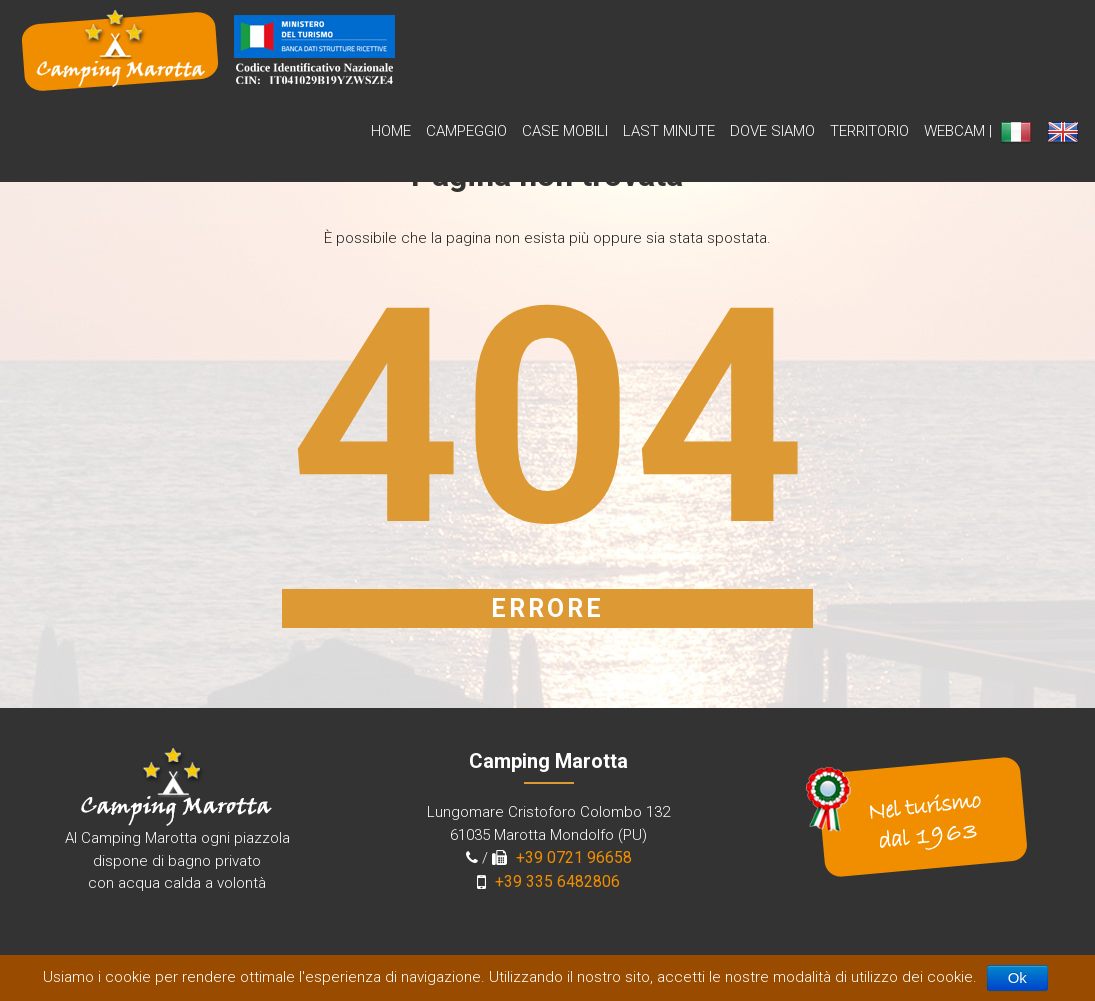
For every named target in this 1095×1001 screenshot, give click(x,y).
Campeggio (466, 131)
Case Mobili (565, 131)
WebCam (954, 131)
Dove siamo (772, 131)
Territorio (869, 131)
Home (391, 131)
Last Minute (669, 131)
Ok (1017, 977)
